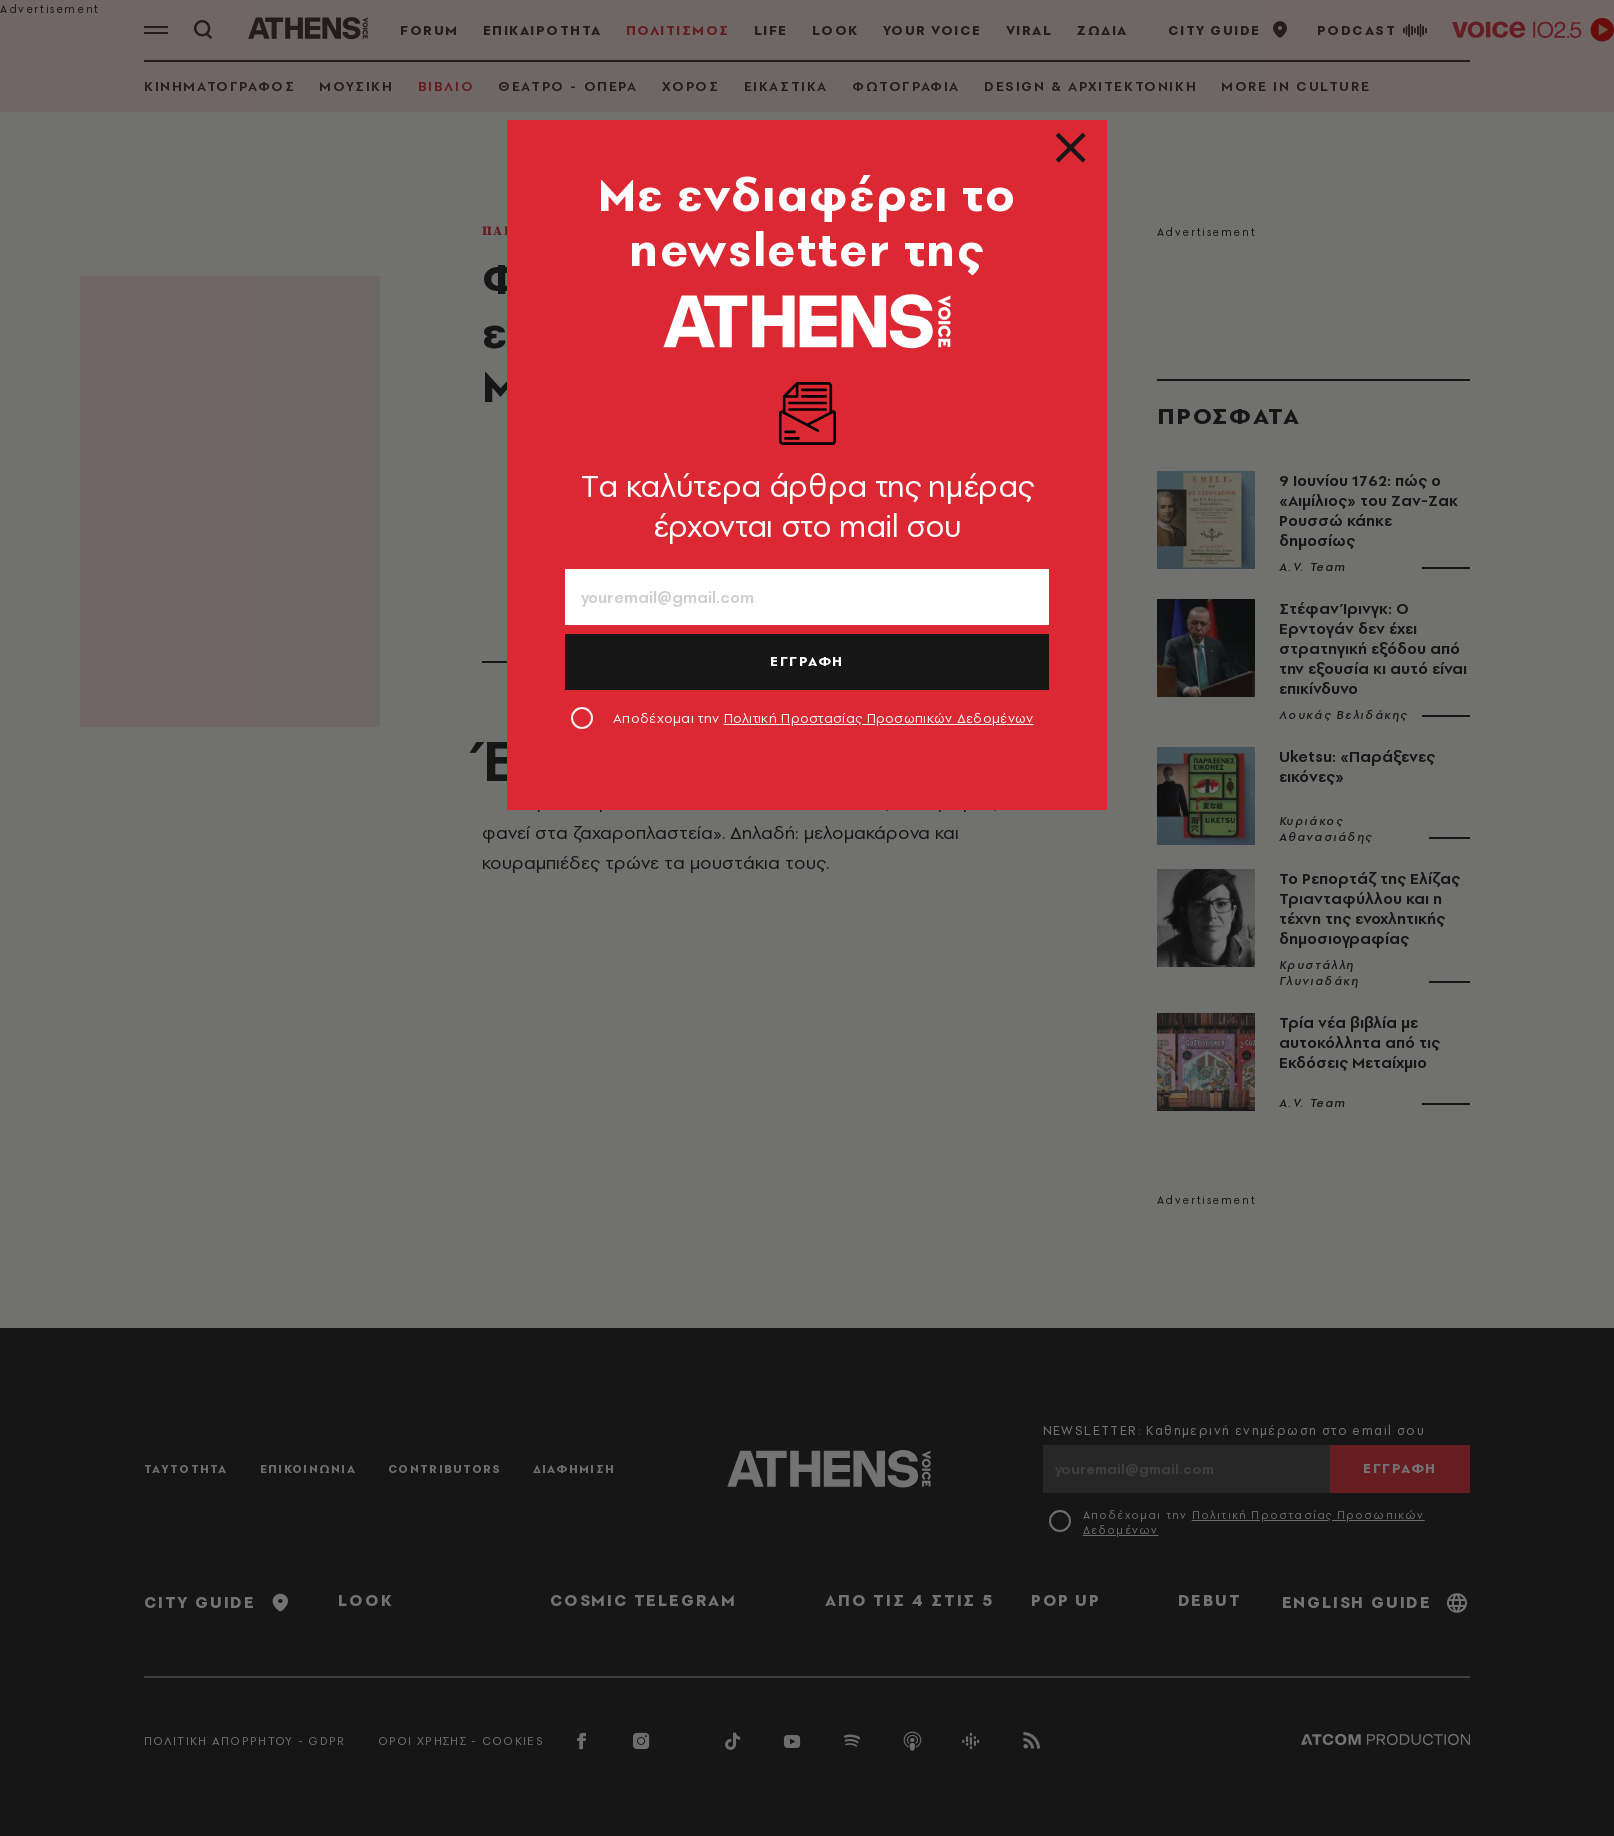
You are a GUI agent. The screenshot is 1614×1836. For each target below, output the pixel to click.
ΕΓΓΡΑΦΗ (807, 661)
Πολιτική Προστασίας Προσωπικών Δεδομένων (879, 718)
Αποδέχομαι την (823, 718)
